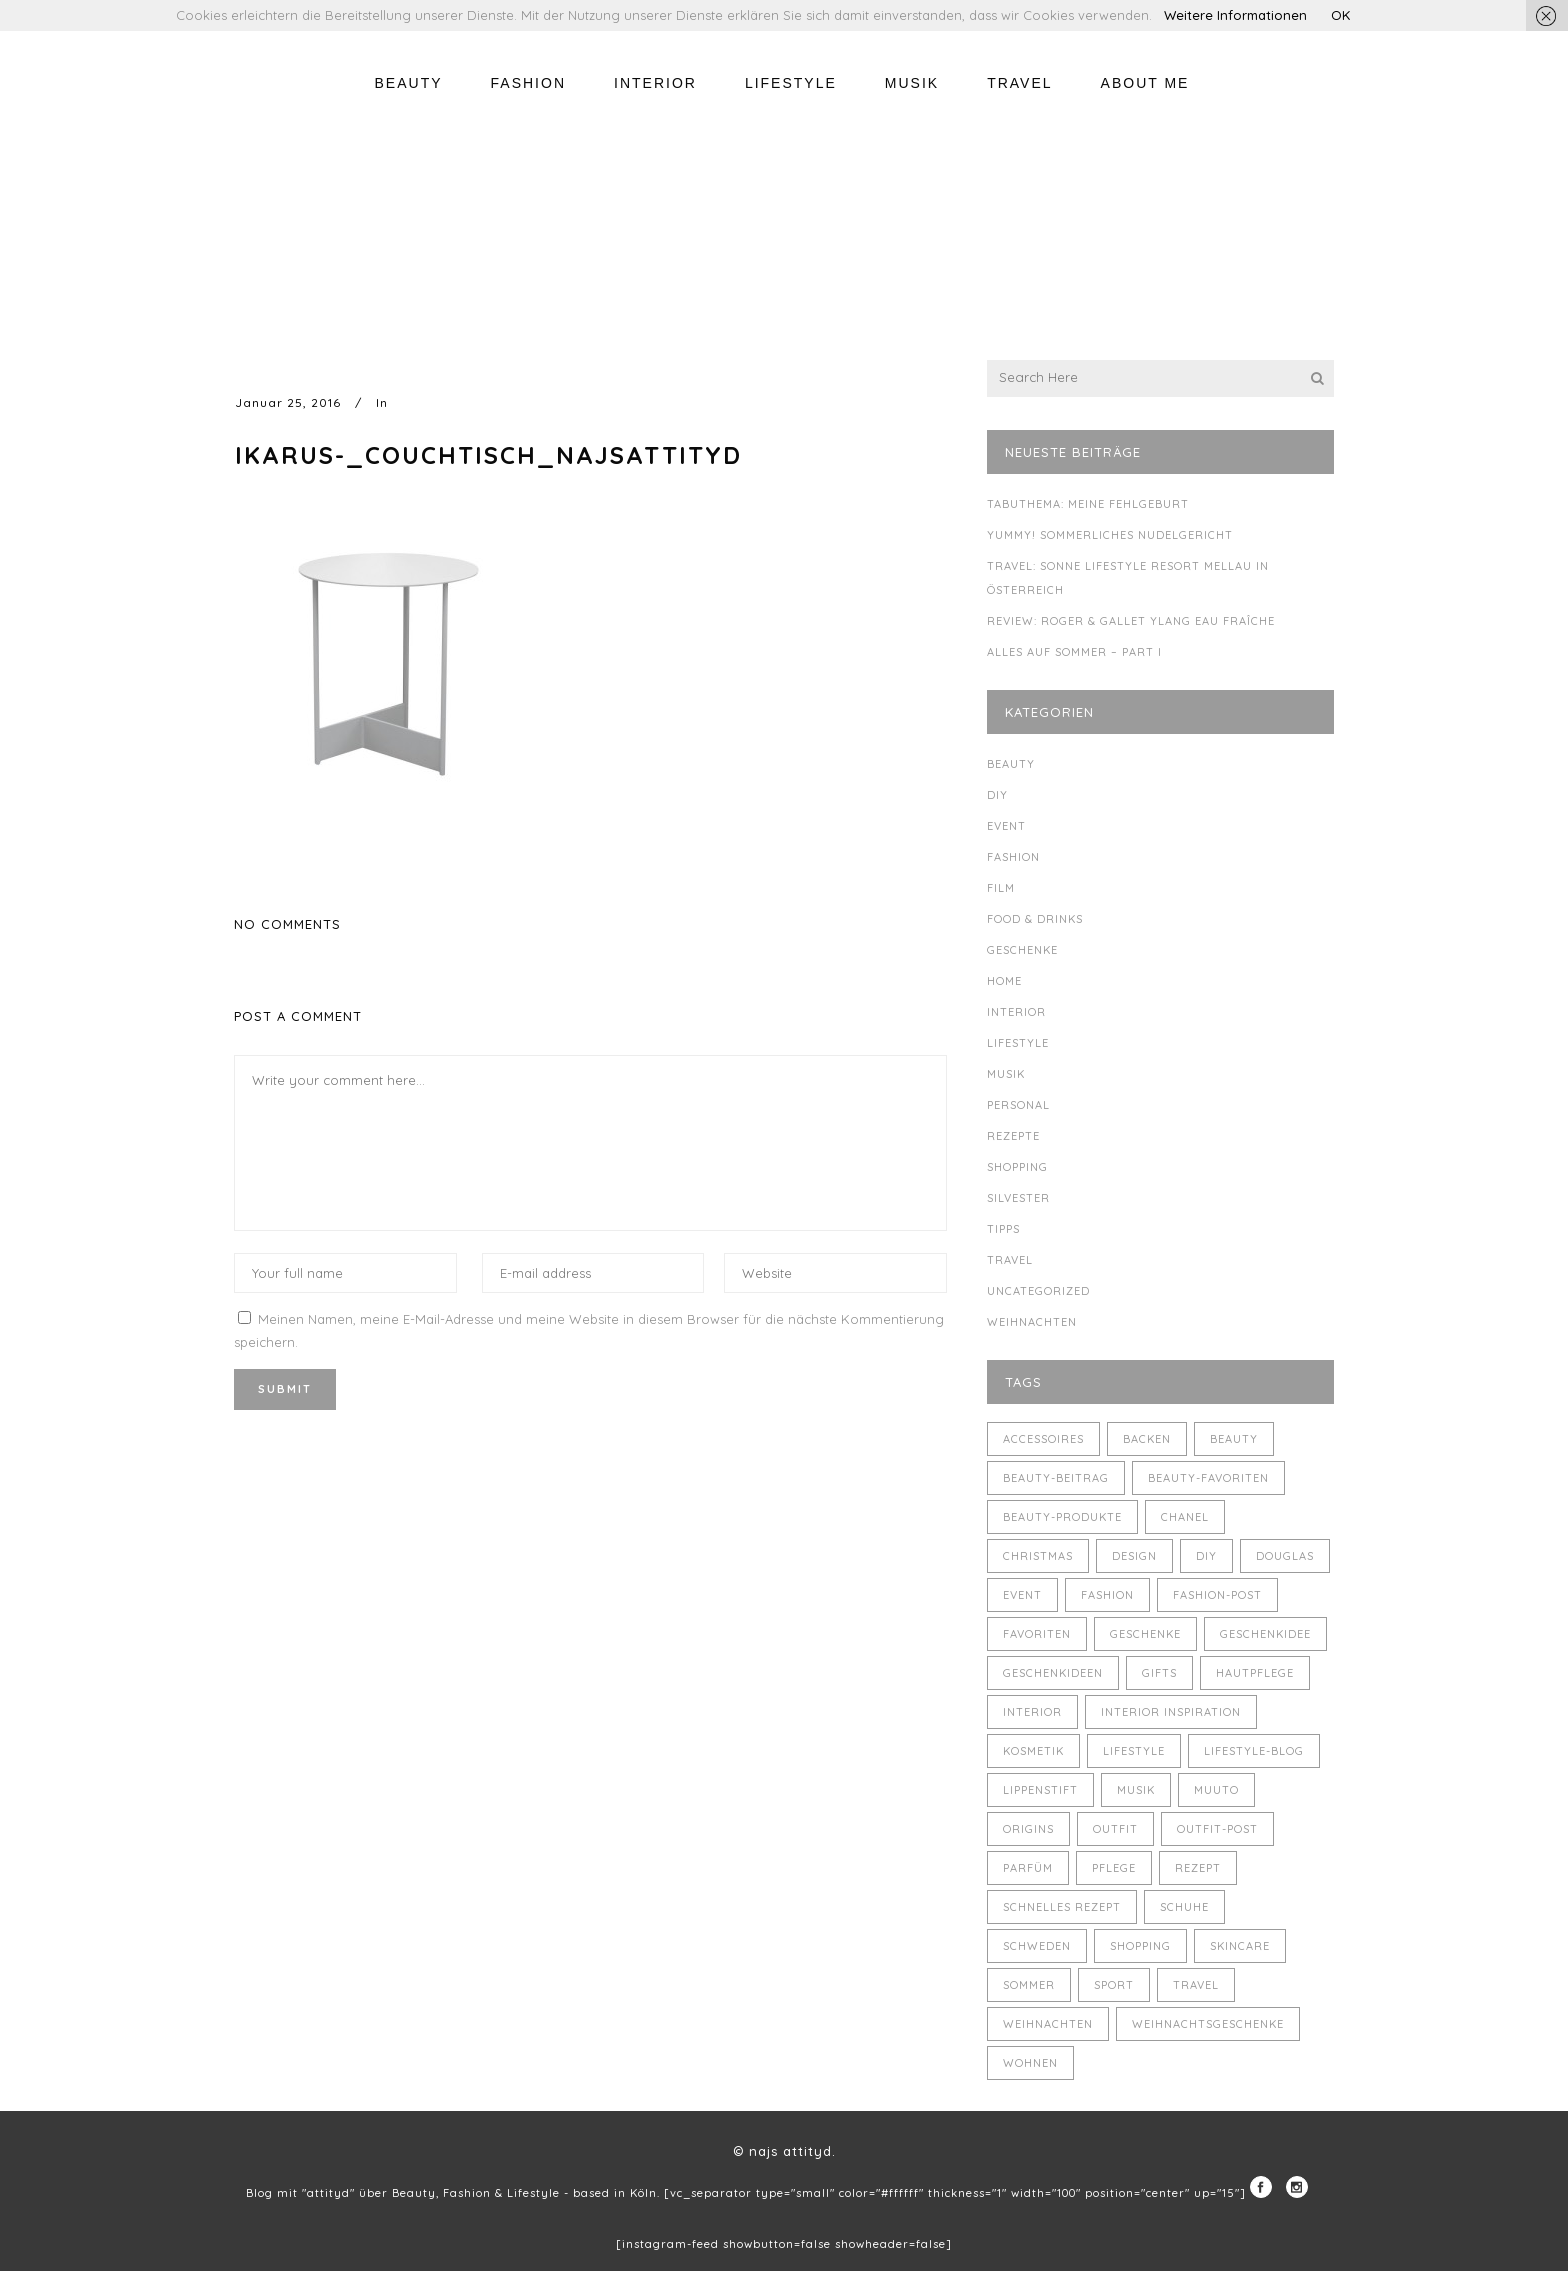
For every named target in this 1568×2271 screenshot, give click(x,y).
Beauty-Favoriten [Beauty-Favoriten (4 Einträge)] (1208, 1478)
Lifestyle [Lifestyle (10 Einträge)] (1134, 1751)
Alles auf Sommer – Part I (1074, 652)
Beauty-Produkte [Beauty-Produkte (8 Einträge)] (1062, 1517)
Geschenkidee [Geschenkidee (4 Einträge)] (1265, 1634)
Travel (1010, 1260)
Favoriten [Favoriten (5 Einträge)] (1037, 1634)
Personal (1018, 1105)
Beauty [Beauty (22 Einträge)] (1234, 1439)
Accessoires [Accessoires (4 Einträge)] (1043, 1439)
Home (1004, 981)
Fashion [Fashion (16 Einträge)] (1107, 1595)
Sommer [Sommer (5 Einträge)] (1029, 1985)
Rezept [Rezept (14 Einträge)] (1198, 1868)
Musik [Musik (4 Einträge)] (1136, 1790)
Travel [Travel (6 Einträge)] (1196, 1985)
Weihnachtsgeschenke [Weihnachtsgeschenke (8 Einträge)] (1208, 2024)
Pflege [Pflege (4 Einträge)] (1114, 1868)
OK (1340, 15)
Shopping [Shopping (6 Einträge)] (1140, 1946)
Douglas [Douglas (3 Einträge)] (1285, 1556)
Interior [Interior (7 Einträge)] (1032, 1712)
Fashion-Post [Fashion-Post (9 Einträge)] (1217, 1595)
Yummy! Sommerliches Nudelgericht (1110, 535)
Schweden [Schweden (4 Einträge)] (1037, 1946)
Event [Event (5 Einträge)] (1022, 1595)
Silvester (1018, 1198)
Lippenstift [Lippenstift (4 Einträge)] (1040, 1790)
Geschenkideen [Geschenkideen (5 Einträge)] (1053, 1673)
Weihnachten (1032, 1322)
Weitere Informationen (1235, 15)
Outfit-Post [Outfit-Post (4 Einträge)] (1217, 1829)
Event (1006, 826)
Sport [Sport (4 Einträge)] (1114, 1985)
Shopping (1017, 1167)
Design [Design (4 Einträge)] (1134, 1556)
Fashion (1013, 857)
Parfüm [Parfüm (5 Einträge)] (1028, 1868)
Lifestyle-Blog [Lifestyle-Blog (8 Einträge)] (1254, 1751)
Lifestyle (1018, 1043)
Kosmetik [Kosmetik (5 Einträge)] (1033, 1751)
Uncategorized (1038, 1291)
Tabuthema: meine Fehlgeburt (1088, 504)
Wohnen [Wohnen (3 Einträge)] (1030, 2063)
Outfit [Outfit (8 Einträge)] (1115, 1829)
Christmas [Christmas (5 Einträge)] (1038, 1556)
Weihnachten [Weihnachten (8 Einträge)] (1048, 2024)
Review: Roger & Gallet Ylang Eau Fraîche (1131, 621)
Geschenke (1022, 950)
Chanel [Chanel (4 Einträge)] (1185, 1517)
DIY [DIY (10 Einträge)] (1206, 1556)
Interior (1016, 1012)
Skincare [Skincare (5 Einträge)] (1240, 1946)
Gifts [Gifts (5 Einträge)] (1159, 1673)
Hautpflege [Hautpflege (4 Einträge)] (1255, 1673)
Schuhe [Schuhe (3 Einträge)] (1184, 1907)
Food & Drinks (1035, 919)
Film (1001, 888)
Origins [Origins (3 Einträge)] (1028, 1829)
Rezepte (1013, 1136)
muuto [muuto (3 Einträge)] (1216, 1790)
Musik (1006, 1074)
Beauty (1011, 764)
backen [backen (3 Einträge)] (1147, 1439)
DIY (997, 795)
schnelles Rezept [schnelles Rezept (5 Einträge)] (1062, 1907)
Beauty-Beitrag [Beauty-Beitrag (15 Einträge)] (1056, 1478)
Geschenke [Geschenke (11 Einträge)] (1145, 1634)
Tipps (1003, 1229)
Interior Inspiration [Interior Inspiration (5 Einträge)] (1171, 1712)
